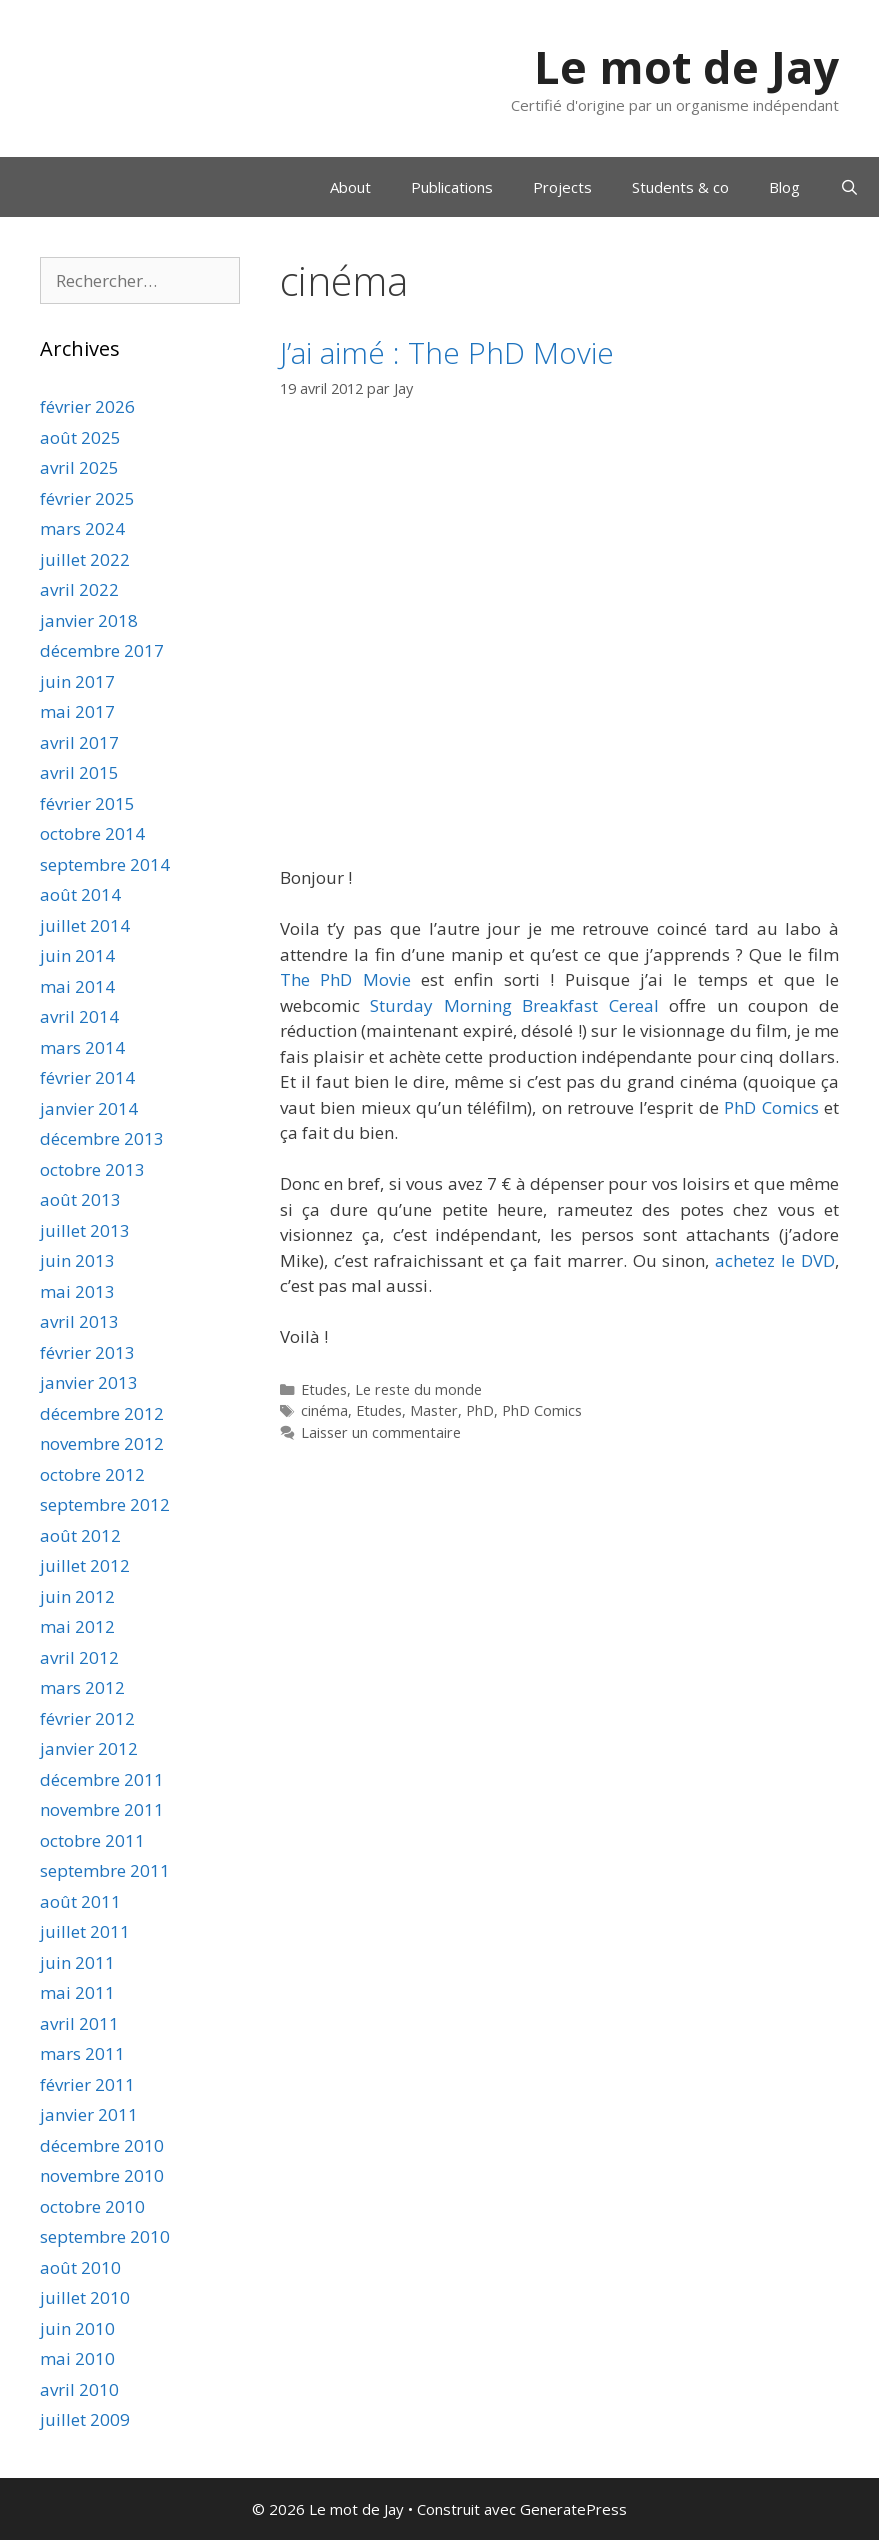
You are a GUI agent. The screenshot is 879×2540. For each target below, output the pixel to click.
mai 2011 (77, 1992)
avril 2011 (79, 2023)
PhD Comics (771, 1107)
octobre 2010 (92, 2206)
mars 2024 (82, 528)
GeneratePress (573, 2509)
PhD (480, 1410)
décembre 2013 (102, 1138)
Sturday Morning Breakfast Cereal (514, 1005)
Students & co (680, 187)
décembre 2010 (102, 2145)
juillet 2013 (85, 1230)
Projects (562, 187)
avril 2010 (79, 2389)
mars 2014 (82, 1047)
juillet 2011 (85, 1931)
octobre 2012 (92, 1474)
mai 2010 (77, 2358)
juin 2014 (77, 955)
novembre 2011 (102, 1809)
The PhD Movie (345, 979)
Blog (784, 187)
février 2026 (87, 406)
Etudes (324, 1389)
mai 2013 (77, 1291)
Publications (452, 187)
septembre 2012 (105, 1504)
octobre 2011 (92, 1840)
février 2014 (87, 1077)
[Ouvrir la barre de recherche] (849, 187)
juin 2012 (77, 1596)
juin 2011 (77, 1962)
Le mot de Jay (686, 66)
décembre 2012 (102, 1413)
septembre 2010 (105, 2236)
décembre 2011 (102, 1779)
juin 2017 (77, 681)
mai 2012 (77, 1626)
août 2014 (80, 894)
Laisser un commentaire (381, 1432)
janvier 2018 (89, 620)
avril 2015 (79, 772)
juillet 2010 (85, 2297)
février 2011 (87, 2084)
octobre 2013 (92, 1169)
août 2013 (80, 1199)
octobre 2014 (92, 833)
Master (434, 1410)
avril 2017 (79, 742)
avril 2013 (79, 1321)
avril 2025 (79, 467)
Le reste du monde (418, 1389)
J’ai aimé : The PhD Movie (447, 352)
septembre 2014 (105, 864)
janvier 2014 (89, 1108)
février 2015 (87, 803)
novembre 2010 (102, 2175)
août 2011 (80, 1901)
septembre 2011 (105, 1870)
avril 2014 (79, 1016)
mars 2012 (82, 1687)
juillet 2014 (85, 925)
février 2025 (87, 498)
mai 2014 (77, 986)
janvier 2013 (89, 1382)
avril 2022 (79, 589)
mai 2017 (77, 711)
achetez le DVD (775, 1260)
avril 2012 (79, 1657)
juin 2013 (77, 1260)
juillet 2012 (85, 1565)
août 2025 (80, 437)
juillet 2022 (85, 559)
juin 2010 (77, 2328)
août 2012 (80, 1535)
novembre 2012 (102, 1443)
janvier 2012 (89, 1748)
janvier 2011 (89, 2114)
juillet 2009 (85, 2419)
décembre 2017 (102, 650)
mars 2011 (82, 2053)
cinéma (324, 1410)
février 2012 (87, 1718)
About (350, 187)
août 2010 (80, 2267)
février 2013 (87, 1352)
